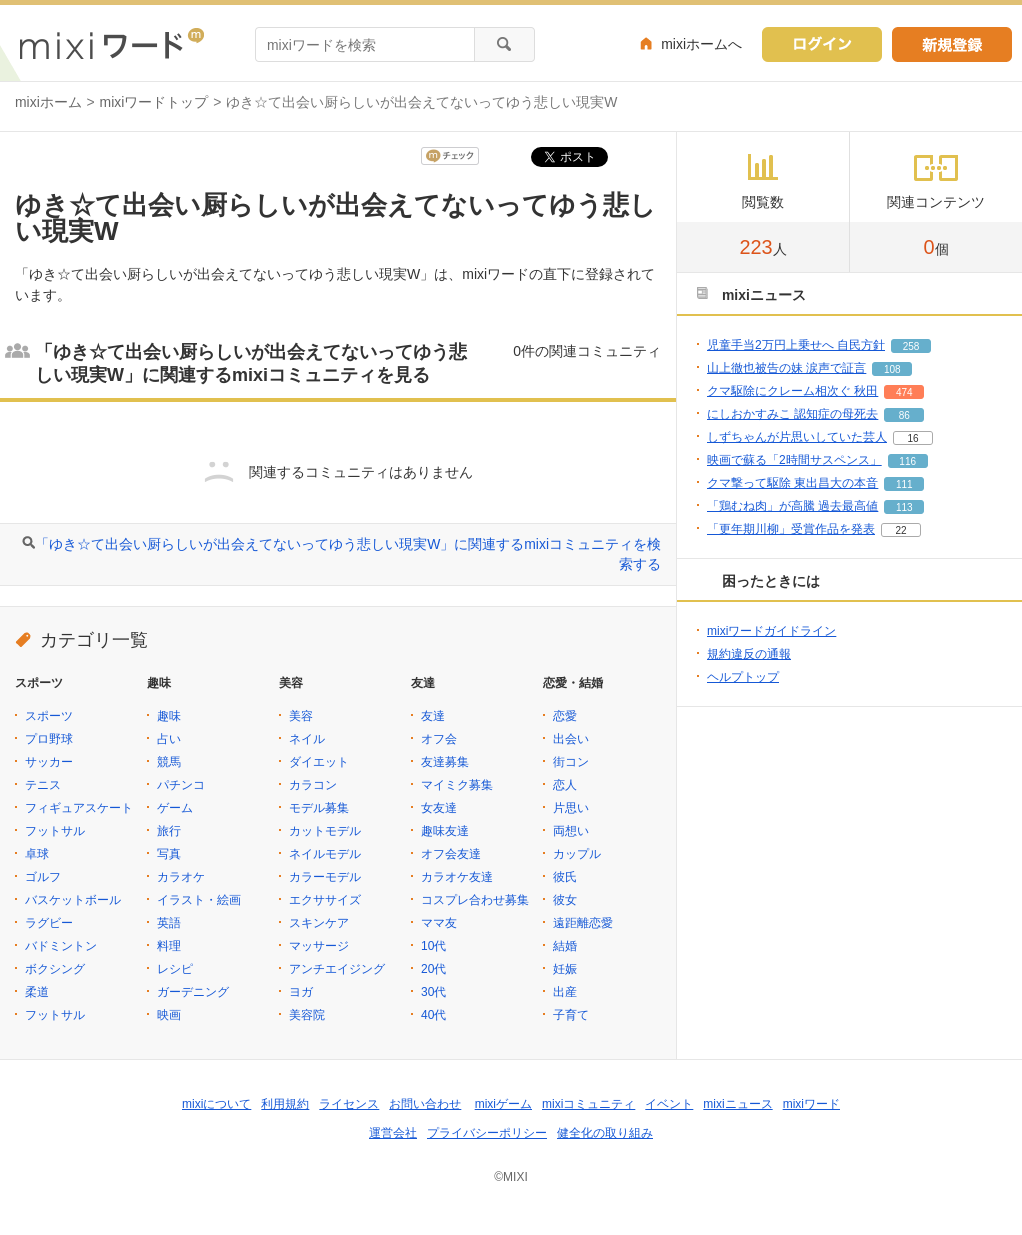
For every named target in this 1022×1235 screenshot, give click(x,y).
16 (912, 438)
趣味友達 (445, 831)
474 (904, 392)
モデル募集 (319, 808)
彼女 (565, 900)
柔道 (37, 992)
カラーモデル (325, 877)
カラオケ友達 (457, 877)
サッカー (49, 762)
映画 (169, 1015)
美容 (301, 716)
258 (911, 346)
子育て (571, 1015)
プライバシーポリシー (487, 1133)
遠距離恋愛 (583, 923)
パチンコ (181, 785)
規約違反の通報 (749, 654)
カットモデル (325, 831)
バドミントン (61, 946)
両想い (571, 831)
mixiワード (811, 1104)
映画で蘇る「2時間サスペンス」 (794, 460)
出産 (565, 992)
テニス (43, 785)
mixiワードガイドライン (771, 631)
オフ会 (439, 739)
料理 (169, 946)
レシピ (175, 969)
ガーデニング (193, 992)
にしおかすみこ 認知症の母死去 (792, 414)
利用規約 (285, 1104)
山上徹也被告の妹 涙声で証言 (786, 368)
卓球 (37, 854)
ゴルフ (43, 877)
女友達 (439, 808)
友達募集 (445, 762)
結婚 (565, 946)
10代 (433, 946)
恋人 (565, 785)
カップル (577, 854)
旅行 (169, 831)
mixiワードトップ (154, 102)
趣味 (169, 716)
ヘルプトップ (743, 677)
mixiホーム (48, 102)
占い (169, 739)
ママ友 (439, 923)
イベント (669, 1104)
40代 (433, 1015)
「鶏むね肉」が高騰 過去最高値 (792, 506)
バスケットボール (73, 900)
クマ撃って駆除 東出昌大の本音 (792, 483)
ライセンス (349, 1104)
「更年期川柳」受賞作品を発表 (791, 529)
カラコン (313, 785)
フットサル (55, 831)
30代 (433, 992)
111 (904, 484)
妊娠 (565, 969)
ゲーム (175, 808)
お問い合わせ (425, 1104)
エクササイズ (325, 900)
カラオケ (181, 877)
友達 (433, 716)
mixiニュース (737, 1104)
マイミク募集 (457, 785)
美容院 (307, 1015)
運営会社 (393, 1133)
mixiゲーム (503, 1104)
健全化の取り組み (605, 1133)
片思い (571, 808)
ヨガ (301, 992)
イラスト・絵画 (199, 900)
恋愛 (565, 716)
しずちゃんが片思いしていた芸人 (797, 437)
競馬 (169, 762)
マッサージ (319, 946)
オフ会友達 (451, 854)
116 (907, 461)
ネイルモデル (325, 854)
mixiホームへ (701, 44)
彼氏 (565, 877)
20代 (433, 969)
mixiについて (216, 1104)
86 (904, 415)
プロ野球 (49, 739)
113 (904, 507)
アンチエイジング (337, 969)
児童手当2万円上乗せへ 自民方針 (796, 345)
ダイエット (319, 762)
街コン (571, 762)
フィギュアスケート (79, 808)
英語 (169, 923)
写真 (169, 854)
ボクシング (55, 969)
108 (892, 369)
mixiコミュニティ (588, 1104)
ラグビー (49, 923)
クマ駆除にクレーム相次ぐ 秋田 (792, 391)
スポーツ (49, 716)
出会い (571, 739)
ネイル (307, 739)
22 (900, 530)
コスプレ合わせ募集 (475, 900)
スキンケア (319, 923)
